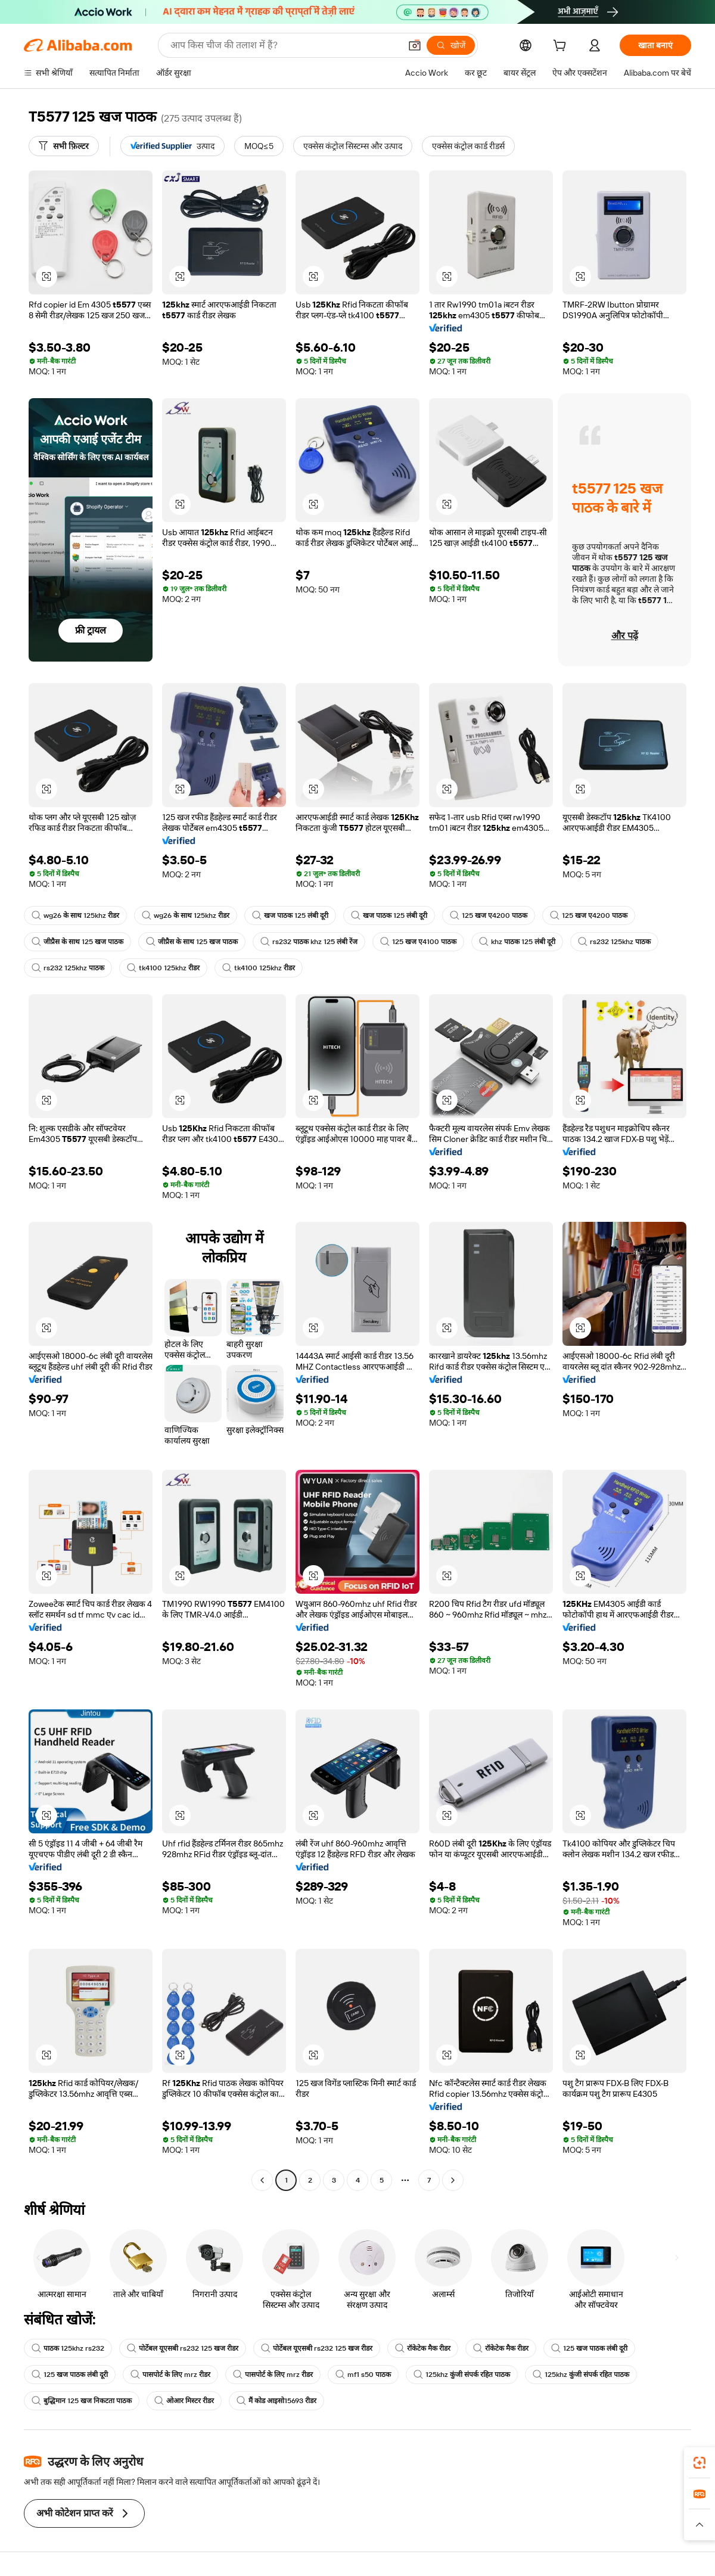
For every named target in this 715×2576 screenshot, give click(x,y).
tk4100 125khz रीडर (163, 968)
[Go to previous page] (262, 2180)
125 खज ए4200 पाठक (488, 915)
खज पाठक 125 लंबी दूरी (290, 915)
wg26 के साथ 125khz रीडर (75, 915)
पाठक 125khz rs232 (68, 2348)
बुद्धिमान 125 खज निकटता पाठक (82, 2401)
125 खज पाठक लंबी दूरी (589, 2348)
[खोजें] (451, 45)
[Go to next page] (453, 2180)
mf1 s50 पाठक (363, 2374)
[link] (699, 2462)
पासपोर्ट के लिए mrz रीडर (170, 2374)
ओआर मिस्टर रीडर (184, 2401)
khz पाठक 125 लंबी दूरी (517, 941)
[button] (415, 45)
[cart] (562, 47)
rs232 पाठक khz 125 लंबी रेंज (309, 941)
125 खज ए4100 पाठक (418, 941)
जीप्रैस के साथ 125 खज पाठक (77, 941)
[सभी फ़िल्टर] (64, 146)
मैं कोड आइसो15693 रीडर (276, 2401)
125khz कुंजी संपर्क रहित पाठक (462, 2374)
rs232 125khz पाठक (614, 941)
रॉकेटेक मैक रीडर (422, 2348)
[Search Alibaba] (284, 45)
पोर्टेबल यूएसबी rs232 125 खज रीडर (182, 2348)
